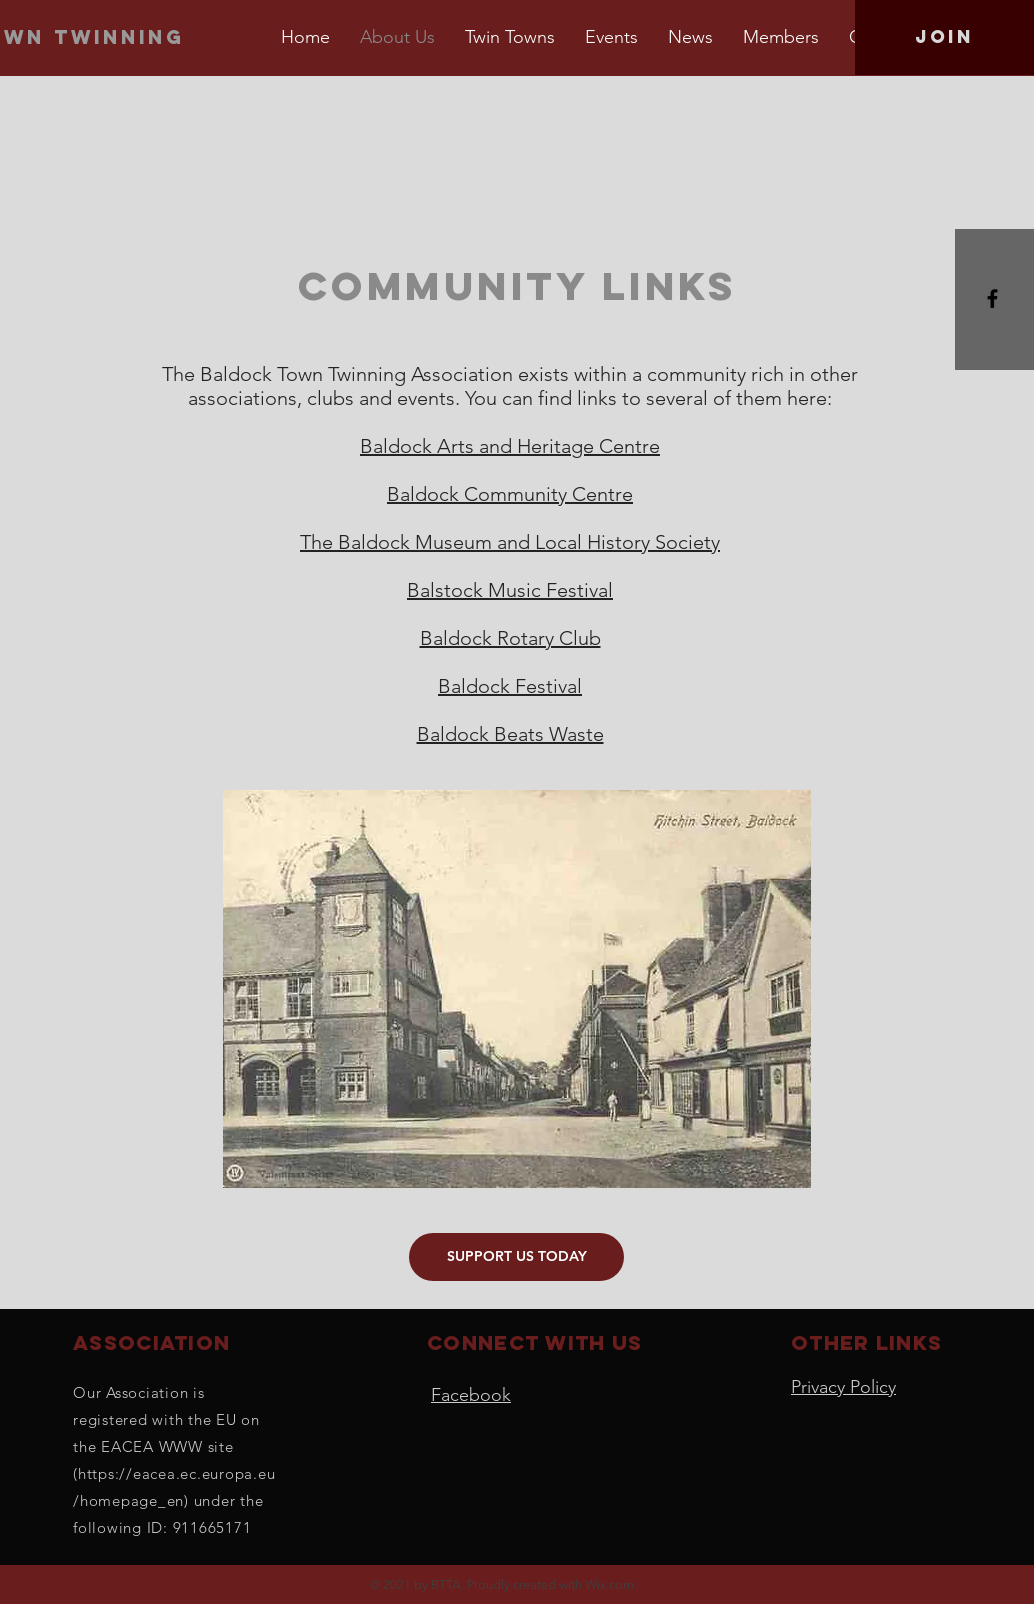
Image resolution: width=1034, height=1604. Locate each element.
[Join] (944, 37)
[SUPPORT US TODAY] (516, 1257)
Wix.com (609, 1584)
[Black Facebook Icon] (992, 298)
